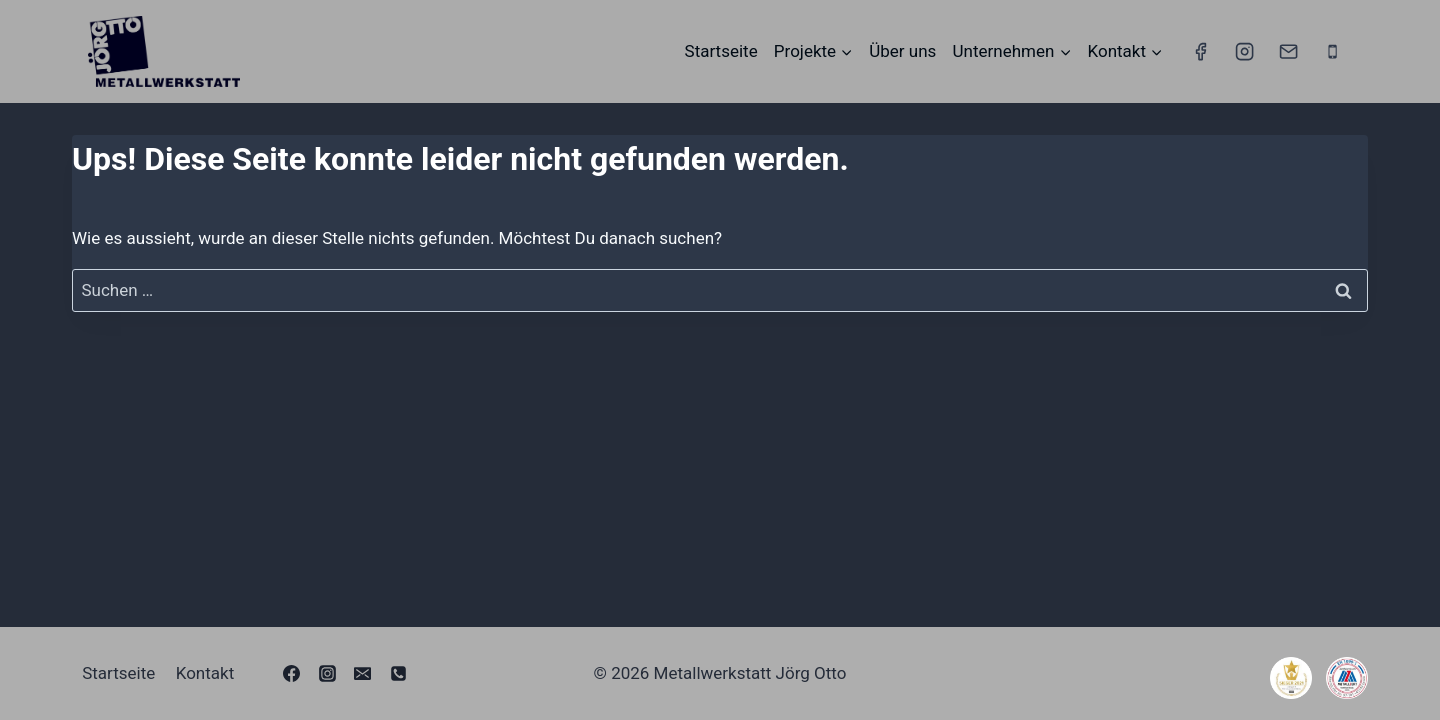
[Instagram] (1244, 51)
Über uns (902, 51)
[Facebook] (1200, 51)
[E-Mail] (1288, 51)
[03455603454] (398, 673)
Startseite (721, 51)
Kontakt (205, 673)
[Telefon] (1333, 51)
